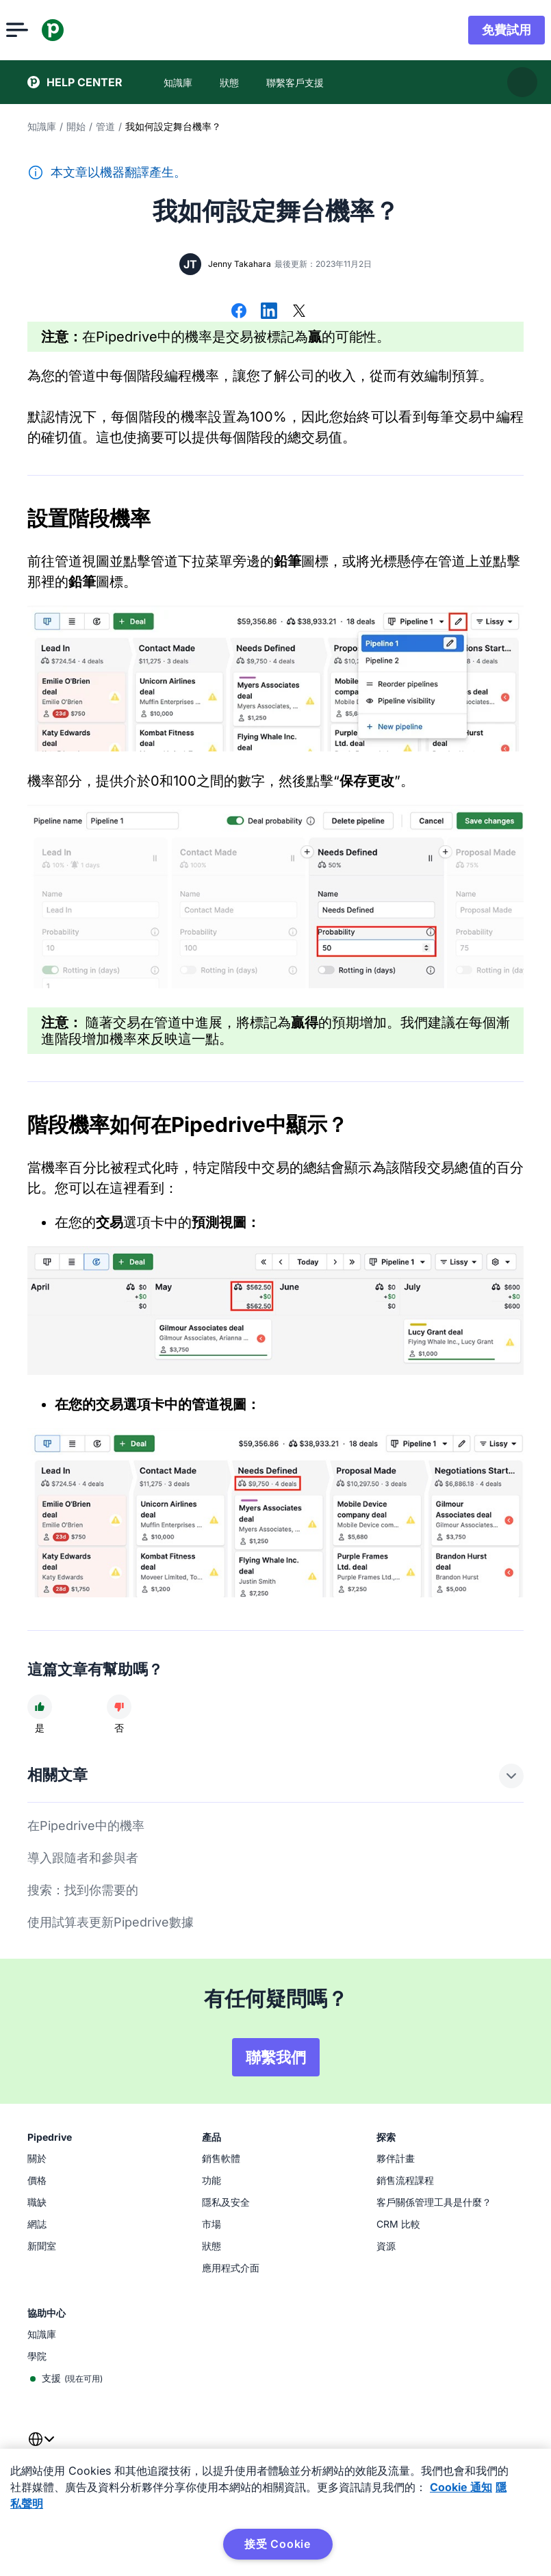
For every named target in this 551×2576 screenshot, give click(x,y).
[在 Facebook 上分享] (239, 312)
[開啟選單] (38, 30)
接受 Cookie (277, 2544)
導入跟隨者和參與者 (82, 1858)
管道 (105, 126)
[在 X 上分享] (299, 312)
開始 (76, 126)
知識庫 (41, 126)
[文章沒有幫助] (119, 1707)
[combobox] (41, 2447)
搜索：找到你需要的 (82, 1890)
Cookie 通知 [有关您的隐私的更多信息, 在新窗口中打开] (461, 2487)
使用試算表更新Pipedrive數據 (110, 1922)
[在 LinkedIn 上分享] (269, 312)
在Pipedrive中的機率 (85, 1825)
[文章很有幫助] (39, 1707)
